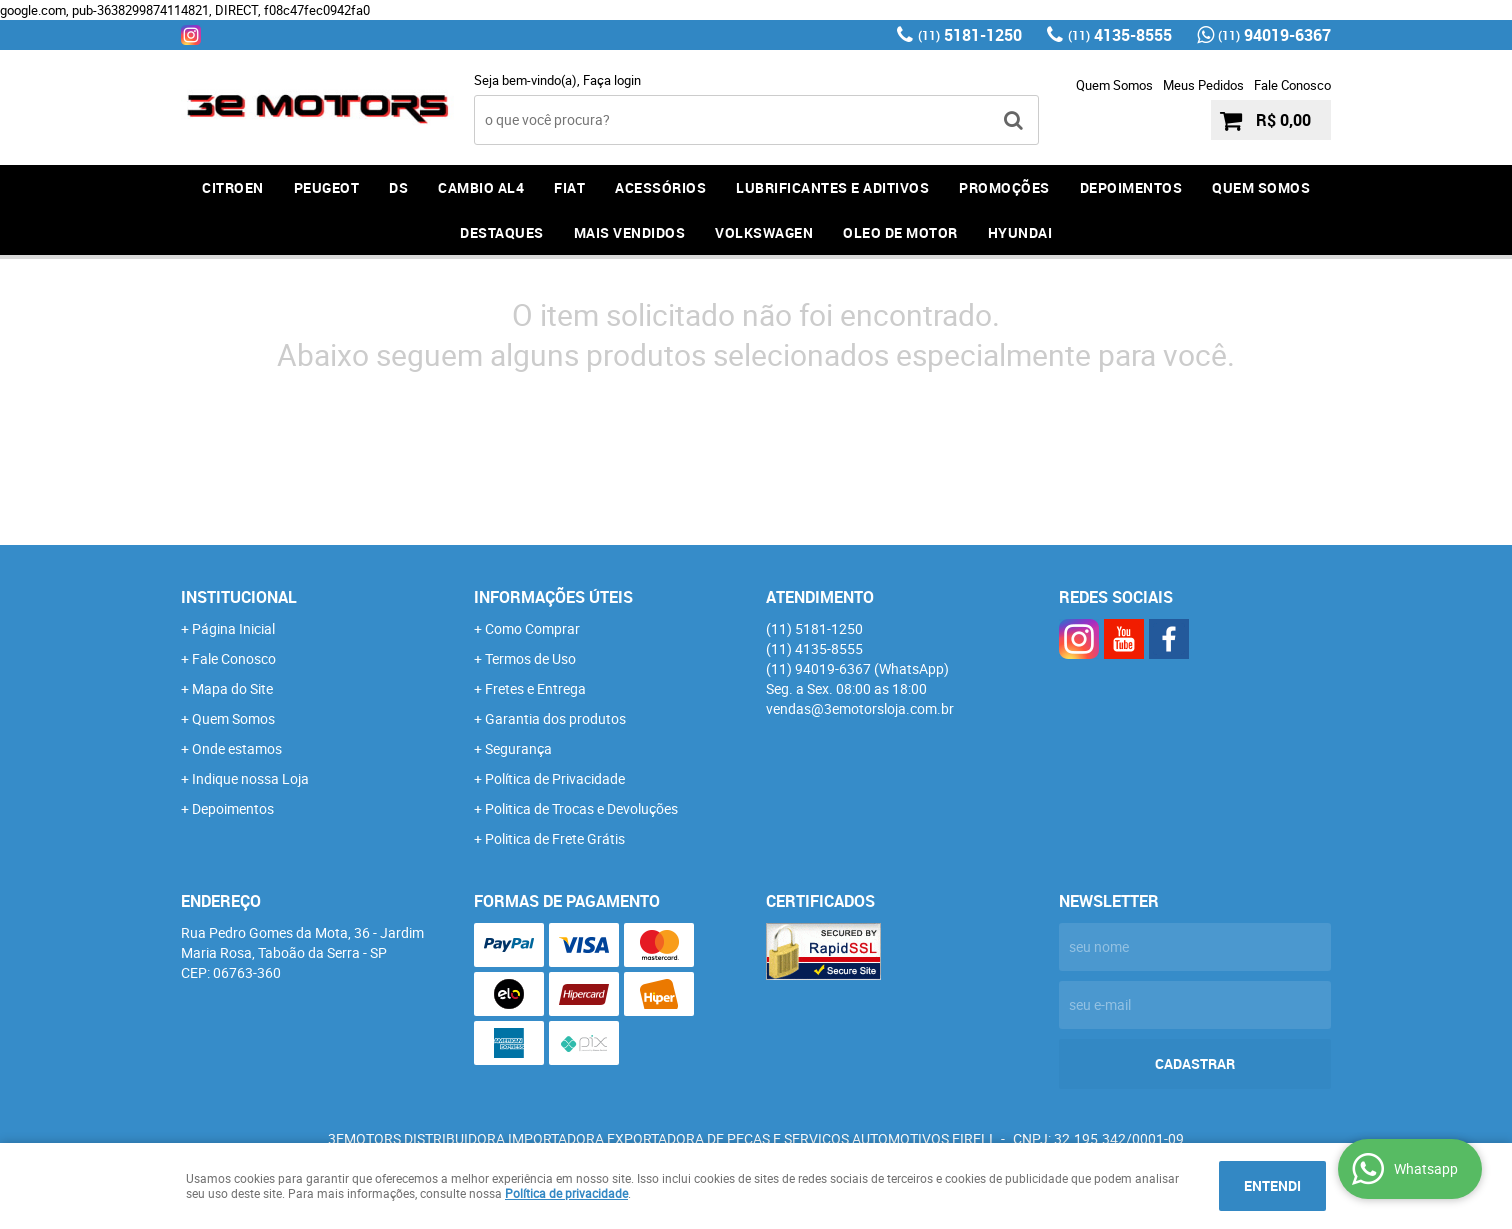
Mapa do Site (232, 688)
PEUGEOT (327, 187)
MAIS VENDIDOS (630, 232)
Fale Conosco (1292, 85)
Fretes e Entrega (535, 688)
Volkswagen (764, 232)
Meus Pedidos (1203, 85)
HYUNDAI (1020, 232)
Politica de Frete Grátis (555, 838)
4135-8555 (1120, 35)
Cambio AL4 (481, 187)
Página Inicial (233, 628)
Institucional (239, 597)
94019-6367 (1274, 35)
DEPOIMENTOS (1131, 187)
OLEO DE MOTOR (900, 232)
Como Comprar (532, 628)
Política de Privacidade (555, 778)
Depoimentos (233, 808)
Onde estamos (237, 748)
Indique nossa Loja (250, 778)
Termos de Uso (530, 658)
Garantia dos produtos (555, 718)
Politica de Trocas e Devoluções (581, 808)
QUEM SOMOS (1261, 187)
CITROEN (233, 187)
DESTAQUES (502, 232)
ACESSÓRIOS (660, 187)
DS (398, 187)
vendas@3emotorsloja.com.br (860, 708)
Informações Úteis (553, 597)
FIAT (569, 187)
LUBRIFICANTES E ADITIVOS (832, 187)
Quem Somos (1114, 85)
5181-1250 (970, 35)
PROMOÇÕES (1004, 187)
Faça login (612, 80)
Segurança (518, 748)
